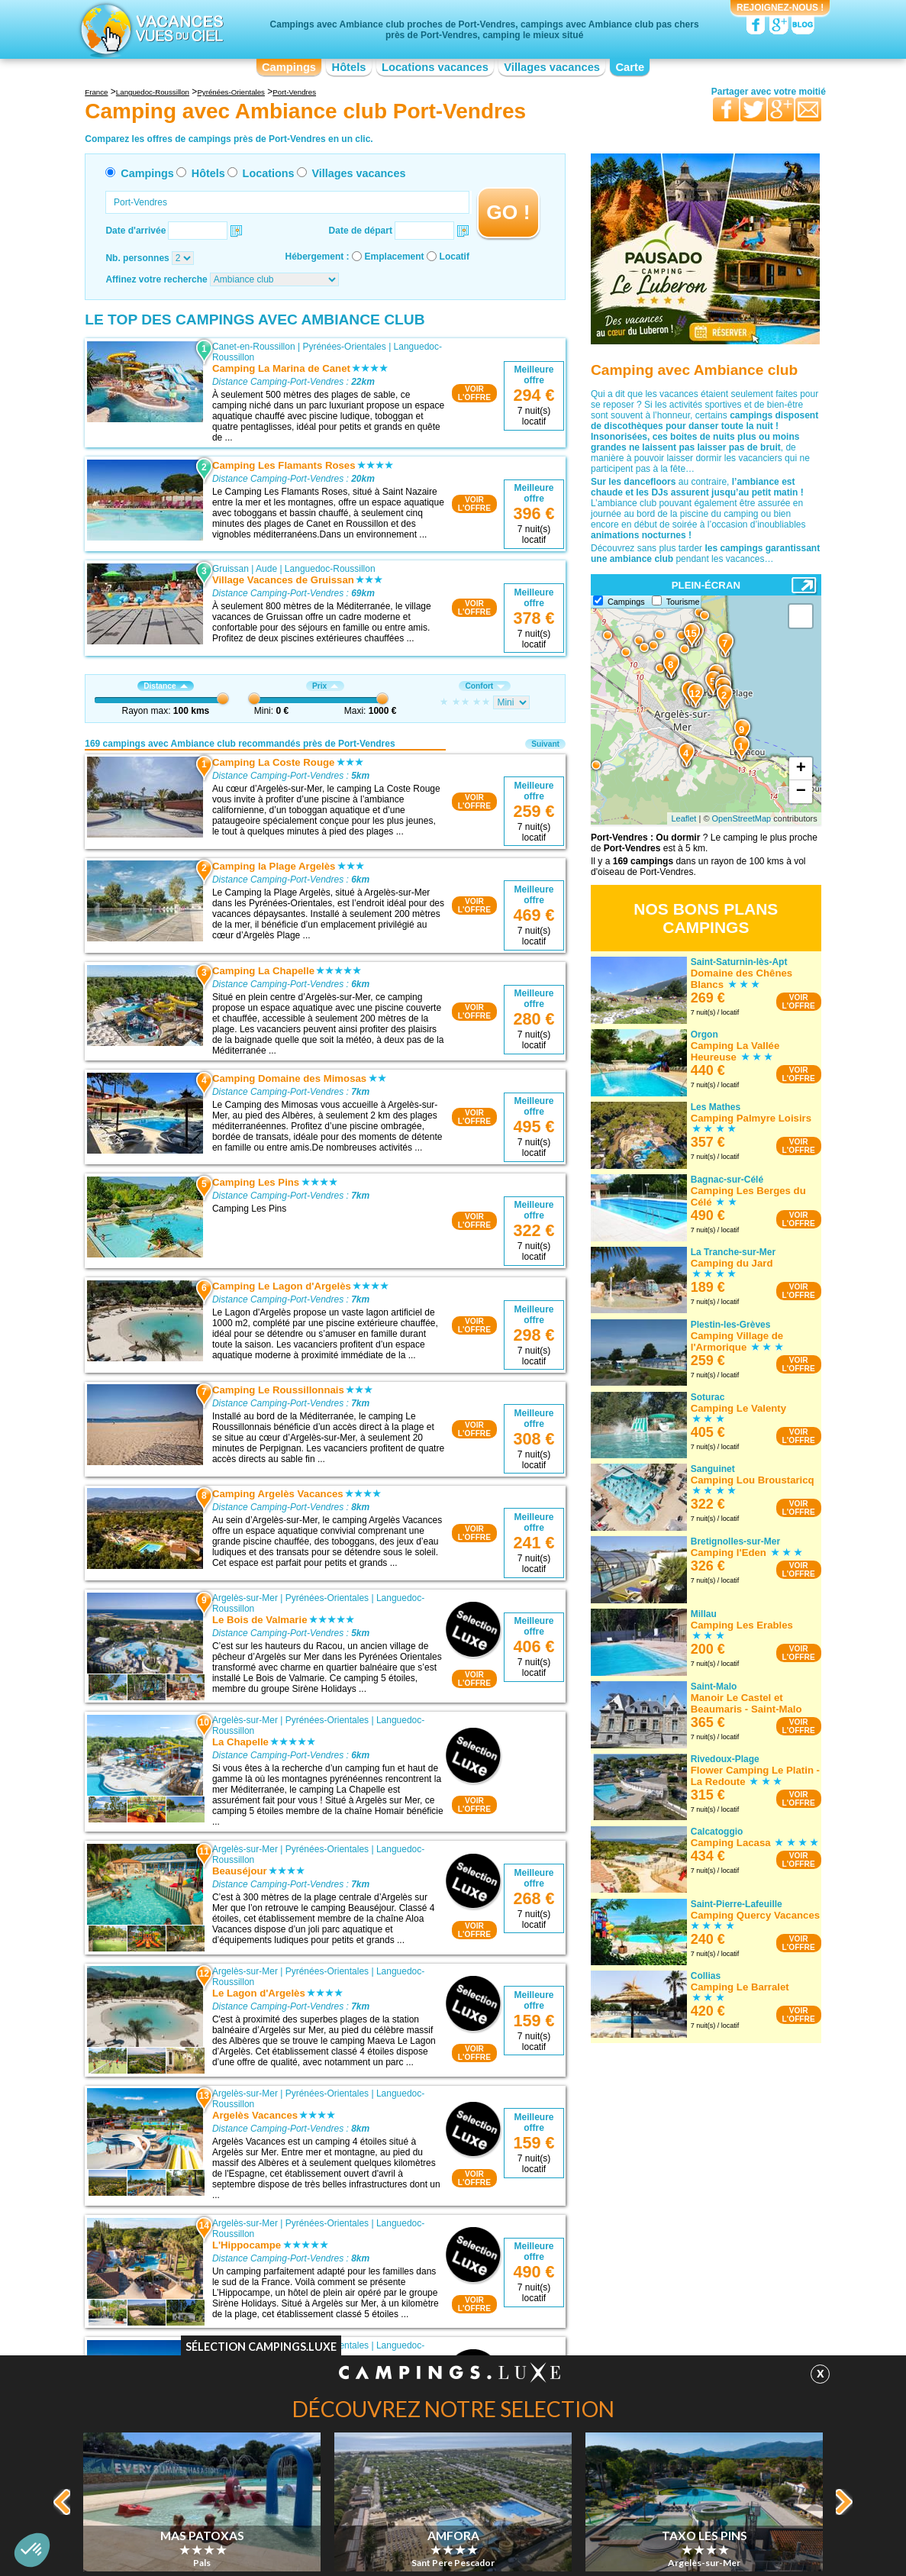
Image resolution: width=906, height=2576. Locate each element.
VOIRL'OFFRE (474, 393)
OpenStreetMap (742, 818)
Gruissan (230, 568)
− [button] (801, 791)
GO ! (508, 212)
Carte (629, 67)
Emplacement (394, 256)
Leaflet (683, 818)
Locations (269, 173)
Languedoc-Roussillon (330, 568)
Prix (325, 686)
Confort (485, 686)
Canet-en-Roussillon (253, 346)
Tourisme (683, 601)
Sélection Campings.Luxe (261, 2346)
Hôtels (349, 67)
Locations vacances (435, 67)
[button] (32, 2550)
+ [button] (801, 768)
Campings (289, 67)
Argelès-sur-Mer (245, 1598)
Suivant (545, 744)
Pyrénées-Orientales (343, 346)
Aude (266, 568)
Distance (165, 686)
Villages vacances (552, 67)
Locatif (454, 256)
